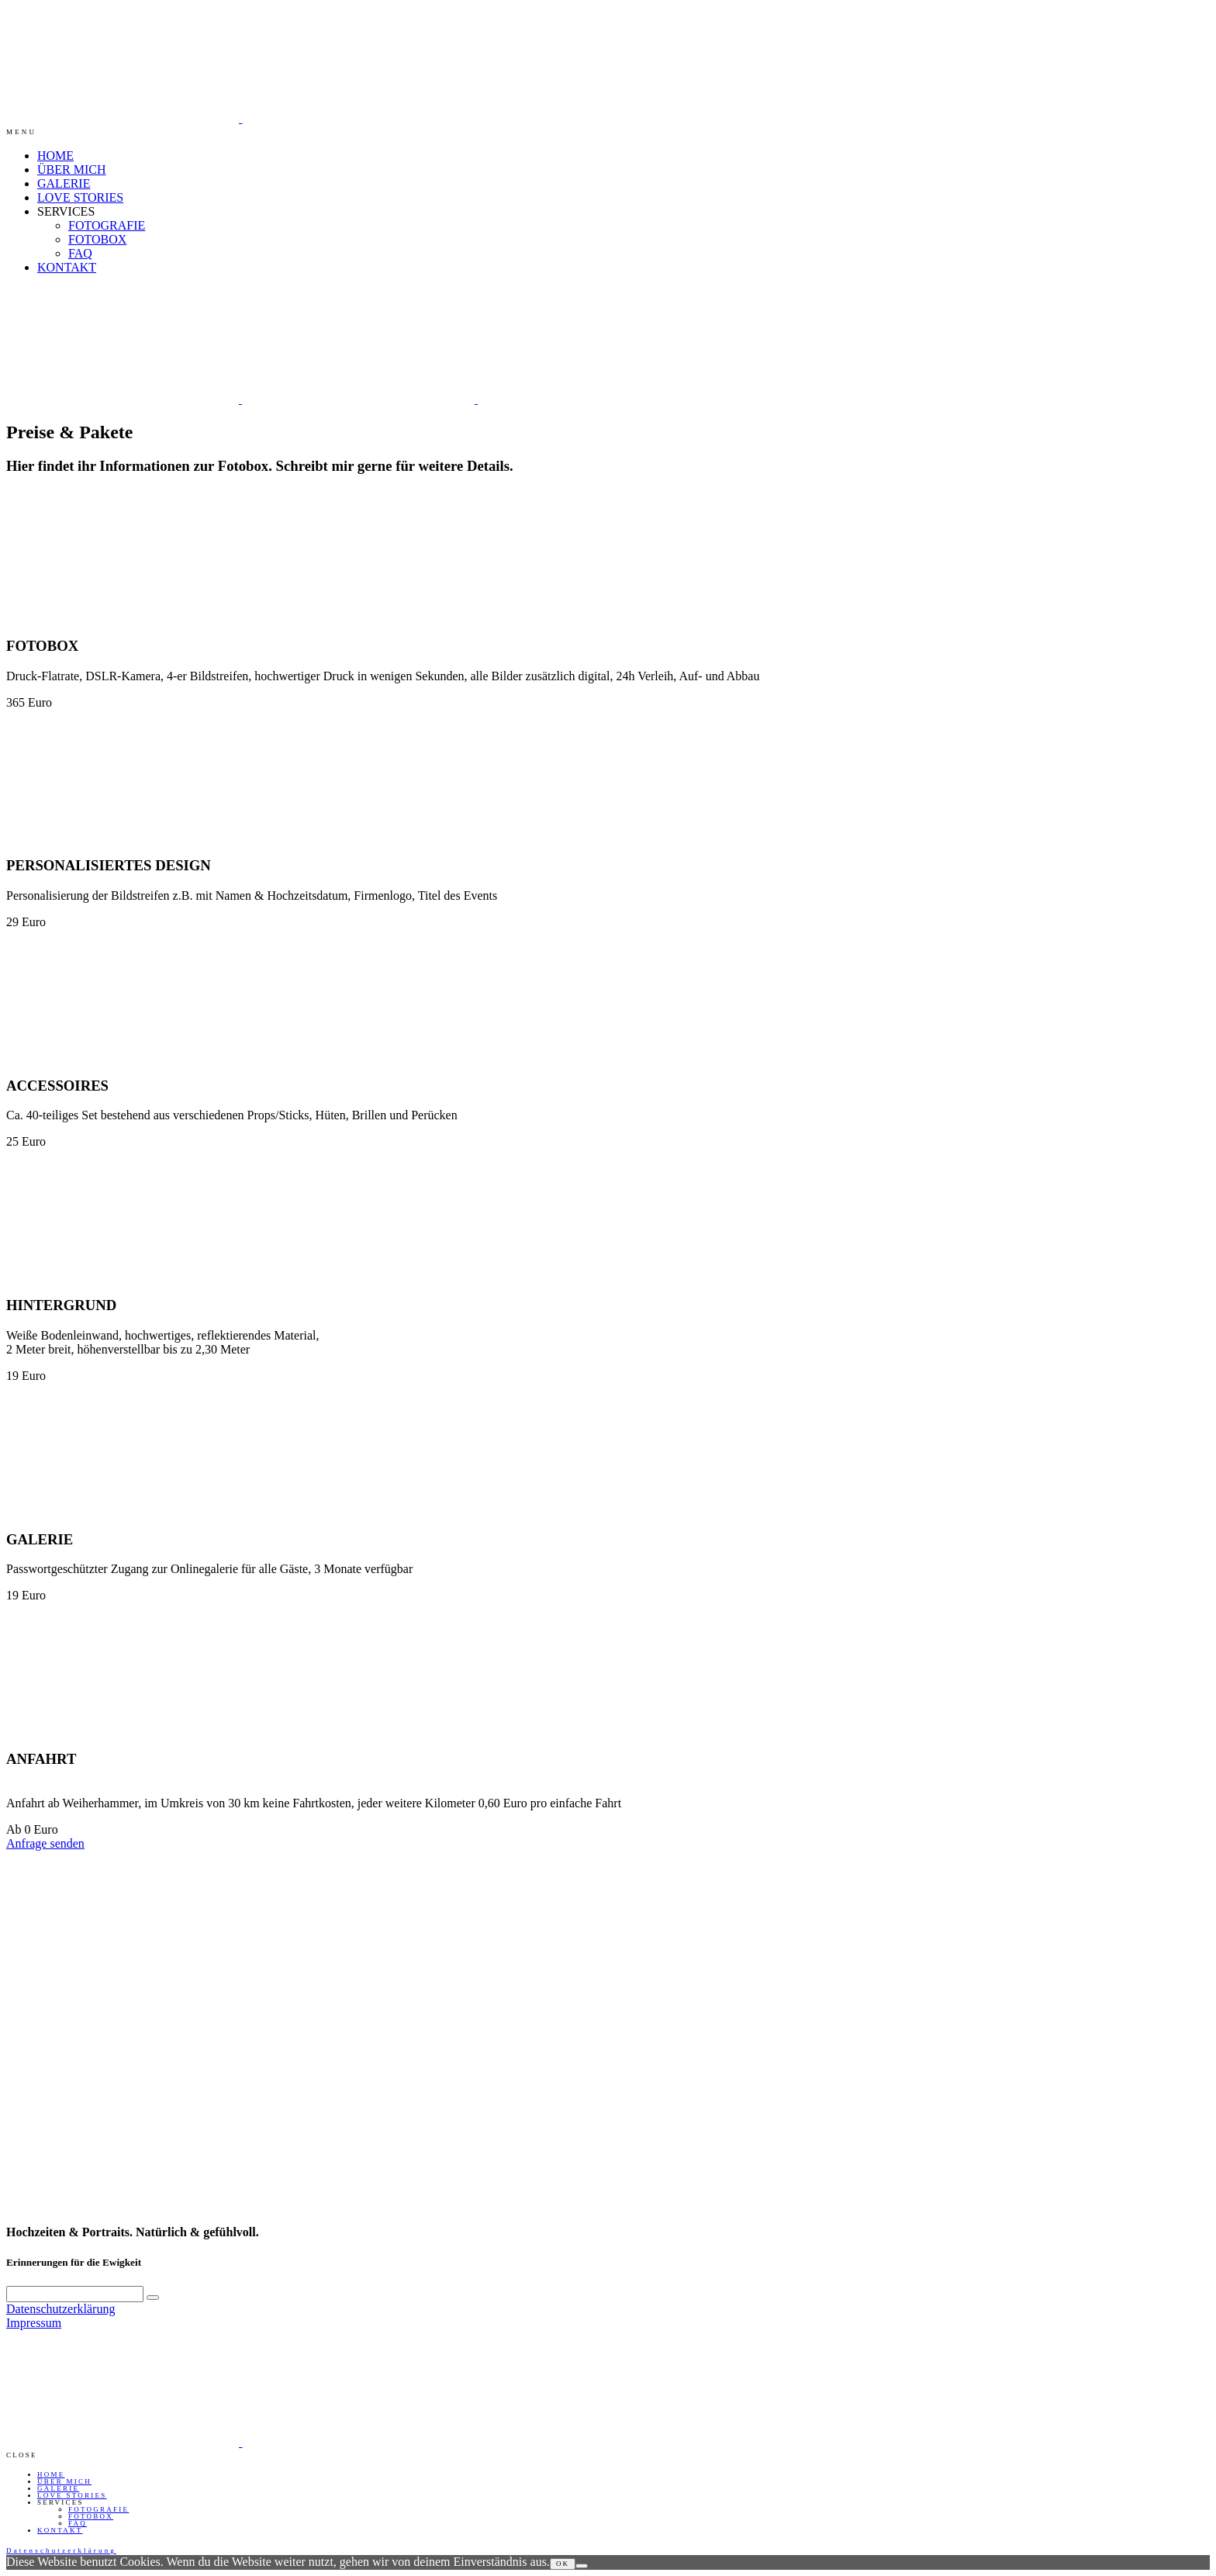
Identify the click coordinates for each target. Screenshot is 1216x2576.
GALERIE (63, 183)
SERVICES (66, 211)
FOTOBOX (97, 239)
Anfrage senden (45, 1843)
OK (563, 2563)
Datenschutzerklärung (60, 2308)
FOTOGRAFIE (106, 225)
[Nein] (581, 2566)
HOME (55, 155)
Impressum (33, 2322)
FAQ (80, 253)
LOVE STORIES (80, 197)
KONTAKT (66, 267)
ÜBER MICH (71, 169)
